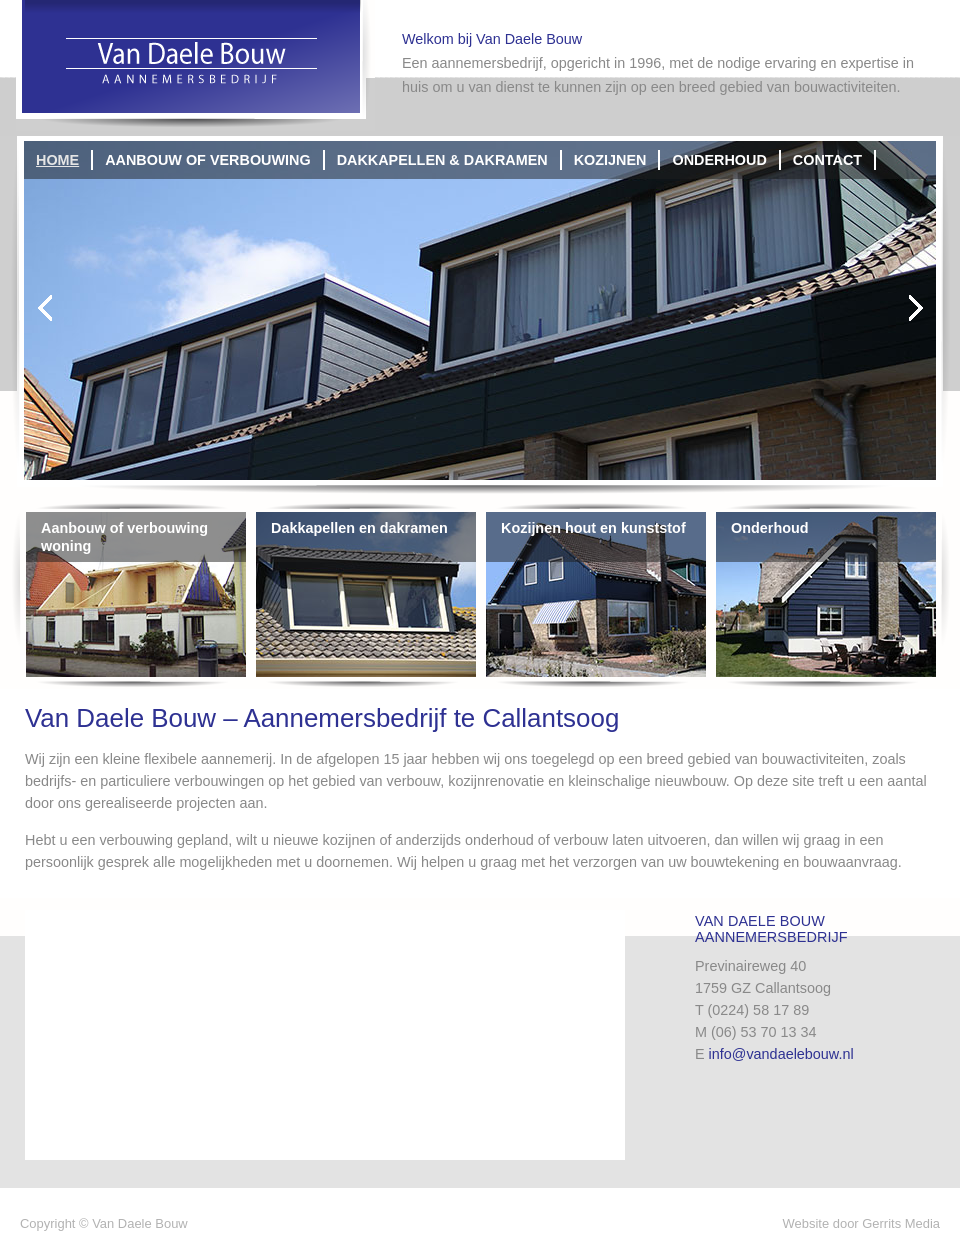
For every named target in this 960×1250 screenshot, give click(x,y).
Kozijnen (610, 160)
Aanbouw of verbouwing (207, 160)
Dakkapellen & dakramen (442, 160)
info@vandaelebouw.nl (781, 1054)
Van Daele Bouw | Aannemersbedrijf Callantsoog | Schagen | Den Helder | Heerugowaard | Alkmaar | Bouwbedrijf (195, 65)
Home (57, 160)
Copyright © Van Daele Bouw (104, 1223)
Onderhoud (719, 160)
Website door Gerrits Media (861, 1223)
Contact (827, 160)
